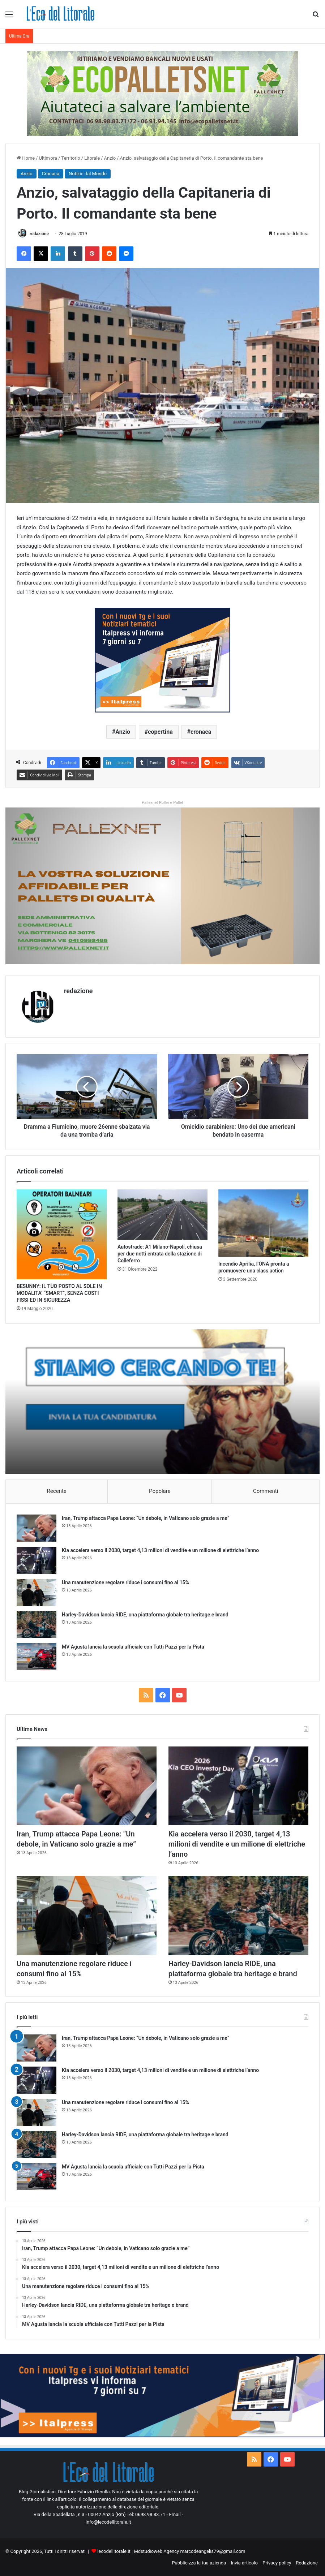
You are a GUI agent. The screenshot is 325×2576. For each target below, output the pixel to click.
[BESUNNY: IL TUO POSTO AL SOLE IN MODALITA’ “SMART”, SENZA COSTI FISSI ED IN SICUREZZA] (62, 1234)
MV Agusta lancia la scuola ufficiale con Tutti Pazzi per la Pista (133, 1647)
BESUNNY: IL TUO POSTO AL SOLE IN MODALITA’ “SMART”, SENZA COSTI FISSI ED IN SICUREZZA (59, 1293)
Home (26, 158)
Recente (57, 1491)
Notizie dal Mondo (88, 173)
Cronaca (50, 173)
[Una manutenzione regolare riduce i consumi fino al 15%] (36, 1592)
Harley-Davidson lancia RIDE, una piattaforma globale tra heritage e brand (145, 1614)
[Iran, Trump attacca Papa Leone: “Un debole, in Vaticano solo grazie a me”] (36, 1528)
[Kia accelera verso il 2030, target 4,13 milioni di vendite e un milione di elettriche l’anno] (36, 1560)
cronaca (201, 731)
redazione (39, 233)
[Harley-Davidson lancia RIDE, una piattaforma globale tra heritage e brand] (36, 1624)
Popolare (160, 1491)
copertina (160, 731)
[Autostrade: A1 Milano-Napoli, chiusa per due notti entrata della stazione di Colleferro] (162, 1214)
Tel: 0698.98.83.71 (146, 2514)
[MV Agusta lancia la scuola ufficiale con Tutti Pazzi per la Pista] (36, 1656)
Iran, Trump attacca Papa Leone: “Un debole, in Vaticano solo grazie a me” (145, 1518)
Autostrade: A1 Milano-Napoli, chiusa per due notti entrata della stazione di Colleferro (159, 1253)
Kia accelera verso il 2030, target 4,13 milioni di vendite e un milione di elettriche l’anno (160, 1550)
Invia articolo (244, 2563)
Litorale (92, 158)
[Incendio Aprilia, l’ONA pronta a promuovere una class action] (263, 1223)
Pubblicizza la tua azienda (199, 2563)
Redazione (307, 2563)
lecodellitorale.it (114, 2551)
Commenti (265, 1491)
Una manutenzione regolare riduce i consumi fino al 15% (125, 1582)
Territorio (70, 158)
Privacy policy (276, 2563)
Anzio (110, 158)
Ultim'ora (48, 158)
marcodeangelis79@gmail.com (212, 2551)
